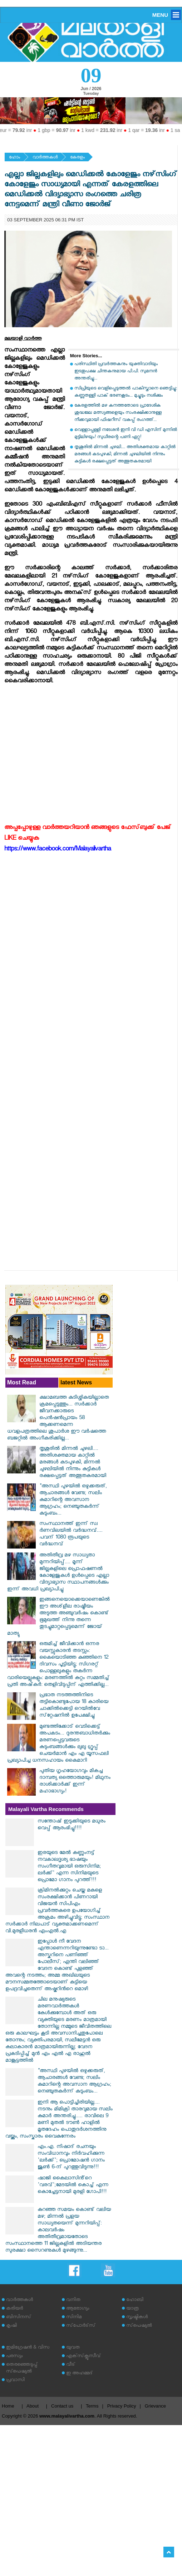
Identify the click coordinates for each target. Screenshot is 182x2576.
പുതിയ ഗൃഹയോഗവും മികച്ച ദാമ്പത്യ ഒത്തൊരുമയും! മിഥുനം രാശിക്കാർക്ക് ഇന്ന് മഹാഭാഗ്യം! (74, 1781)
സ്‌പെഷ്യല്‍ (139, 2326)
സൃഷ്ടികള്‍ (137, 2317)
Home (8, 2406)
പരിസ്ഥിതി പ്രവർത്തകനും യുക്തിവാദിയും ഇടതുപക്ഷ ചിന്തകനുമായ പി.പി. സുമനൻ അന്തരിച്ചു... (116, 371)
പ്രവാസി (15, 2380)
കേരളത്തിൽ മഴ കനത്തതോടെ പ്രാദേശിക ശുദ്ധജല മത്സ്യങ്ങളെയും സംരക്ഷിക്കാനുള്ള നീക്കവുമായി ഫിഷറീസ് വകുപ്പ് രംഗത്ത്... (118, 413)
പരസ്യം (14, 2356)
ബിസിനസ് (18, 2317)
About (32, 2406)
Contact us (62, 2406)
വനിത (73, 2300)
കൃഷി (11, 2326)
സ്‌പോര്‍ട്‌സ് (80, 2326)
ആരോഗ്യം (77, 2309)
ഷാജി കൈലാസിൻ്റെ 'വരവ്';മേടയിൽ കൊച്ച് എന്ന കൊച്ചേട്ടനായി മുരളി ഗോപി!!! (73, 2185)
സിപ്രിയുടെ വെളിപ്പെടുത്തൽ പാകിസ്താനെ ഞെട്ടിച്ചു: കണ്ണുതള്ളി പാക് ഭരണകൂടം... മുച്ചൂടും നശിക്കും (125, 392)
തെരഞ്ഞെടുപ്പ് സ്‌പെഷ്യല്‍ (22, 2368)
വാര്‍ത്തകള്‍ (45, 157)
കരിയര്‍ (14, 2309)
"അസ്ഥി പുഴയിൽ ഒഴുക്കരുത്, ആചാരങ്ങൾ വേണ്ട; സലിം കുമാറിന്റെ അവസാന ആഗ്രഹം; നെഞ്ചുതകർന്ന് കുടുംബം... (73, 1500)
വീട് (70, 2365)
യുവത (73, 2348)
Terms (92, 2406)
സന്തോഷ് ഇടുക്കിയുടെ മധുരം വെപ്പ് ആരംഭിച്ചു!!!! (71, 1825)
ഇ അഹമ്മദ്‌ (79, 2373)
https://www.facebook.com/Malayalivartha (57, 849)
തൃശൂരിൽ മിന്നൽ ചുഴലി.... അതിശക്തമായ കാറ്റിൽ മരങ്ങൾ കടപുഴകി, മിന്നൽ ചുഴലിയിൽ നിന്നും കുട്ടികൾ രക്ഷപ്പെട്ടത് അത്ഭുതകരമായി (125, 454)
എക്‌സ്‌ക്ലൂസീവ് (83, 2356)
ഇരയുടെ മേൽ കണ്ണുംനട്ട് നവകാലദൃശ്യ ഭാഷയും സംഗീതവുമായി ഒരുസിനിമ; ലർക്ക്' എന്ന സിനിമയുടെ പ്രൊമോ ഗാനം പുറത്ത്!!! (69, 1867)
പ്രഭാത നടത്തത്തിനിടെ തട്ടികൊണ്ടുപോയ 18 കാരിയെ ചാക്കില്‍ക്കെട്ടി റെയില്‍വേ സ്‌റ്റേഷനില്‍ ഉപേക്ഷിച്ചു (73, 1705)
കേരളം (77, 157)
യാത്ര (132, 2309)
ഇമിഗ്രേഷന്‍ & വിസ (27, 2348)
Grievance (155, 2406)
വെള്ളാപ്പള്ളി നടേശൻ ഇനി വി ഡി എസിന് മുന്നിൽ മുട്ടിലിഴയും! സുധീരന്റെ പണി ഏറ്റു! (125, 434)
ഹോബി (134, 2300)
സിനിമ (74, 2317)
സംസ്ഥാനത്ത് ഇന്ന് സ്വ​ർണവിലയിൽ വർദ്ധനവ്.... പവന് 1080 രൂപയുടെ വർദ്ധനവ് (71, 1534)
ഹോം (14, 157)
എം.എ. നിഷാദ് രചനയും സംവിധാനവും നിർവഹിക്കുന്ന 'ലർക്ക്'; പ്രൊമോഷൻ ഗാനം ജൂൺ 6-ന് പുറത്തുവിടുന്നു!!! (71, 2157)
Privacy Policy (121, 2406)
